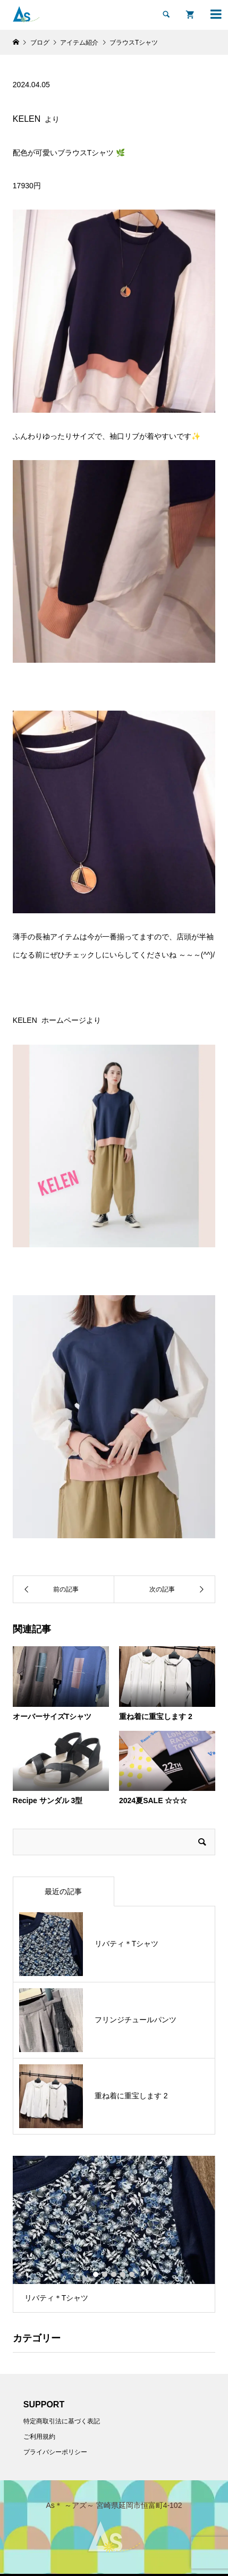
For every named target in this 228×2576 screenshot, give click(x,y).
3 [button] (114, 2274)
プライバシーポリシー (55, 2452)
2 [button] (105, 2274)
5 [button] (132, 2274)
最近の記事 (63, 1891)
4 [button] (123, 2274)
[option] (114, 2234)
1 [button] (96, 2274)
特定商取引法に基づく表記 (61, 2421)
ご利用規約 (39, 2436)
